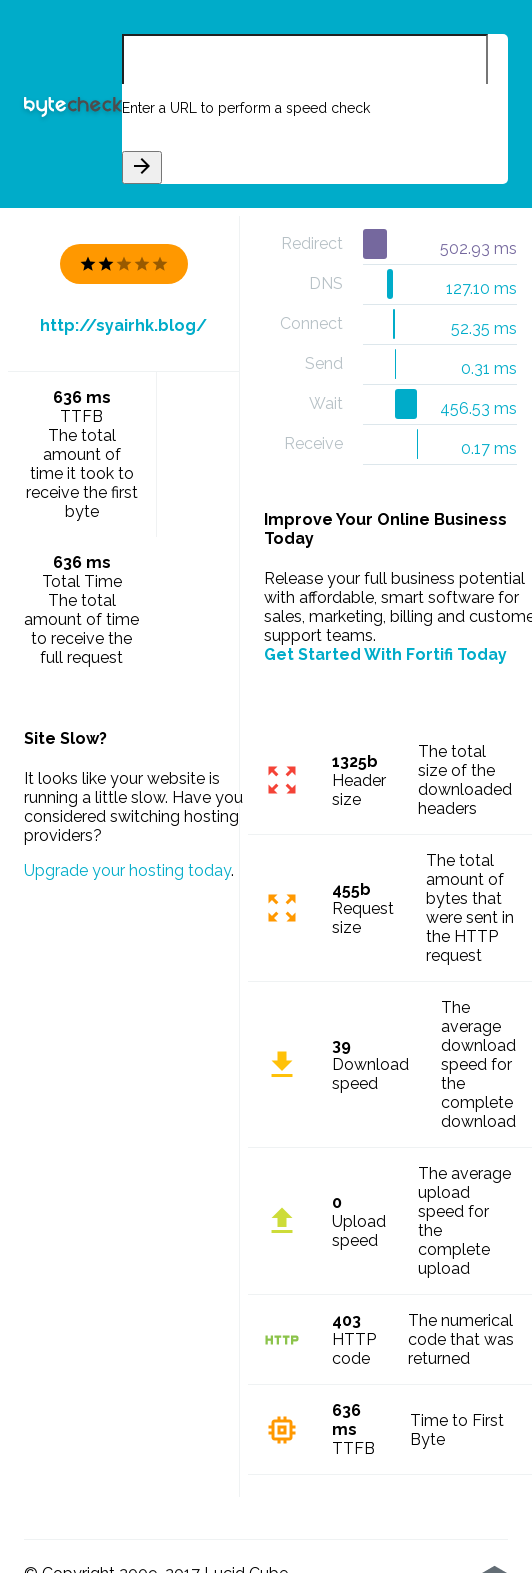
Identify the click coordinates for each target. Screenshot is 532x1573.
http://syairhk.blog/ (123, 325)
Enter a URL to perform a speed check (246, 108)
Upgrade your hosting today (127, 870)
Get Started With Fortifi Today (385, 654)
